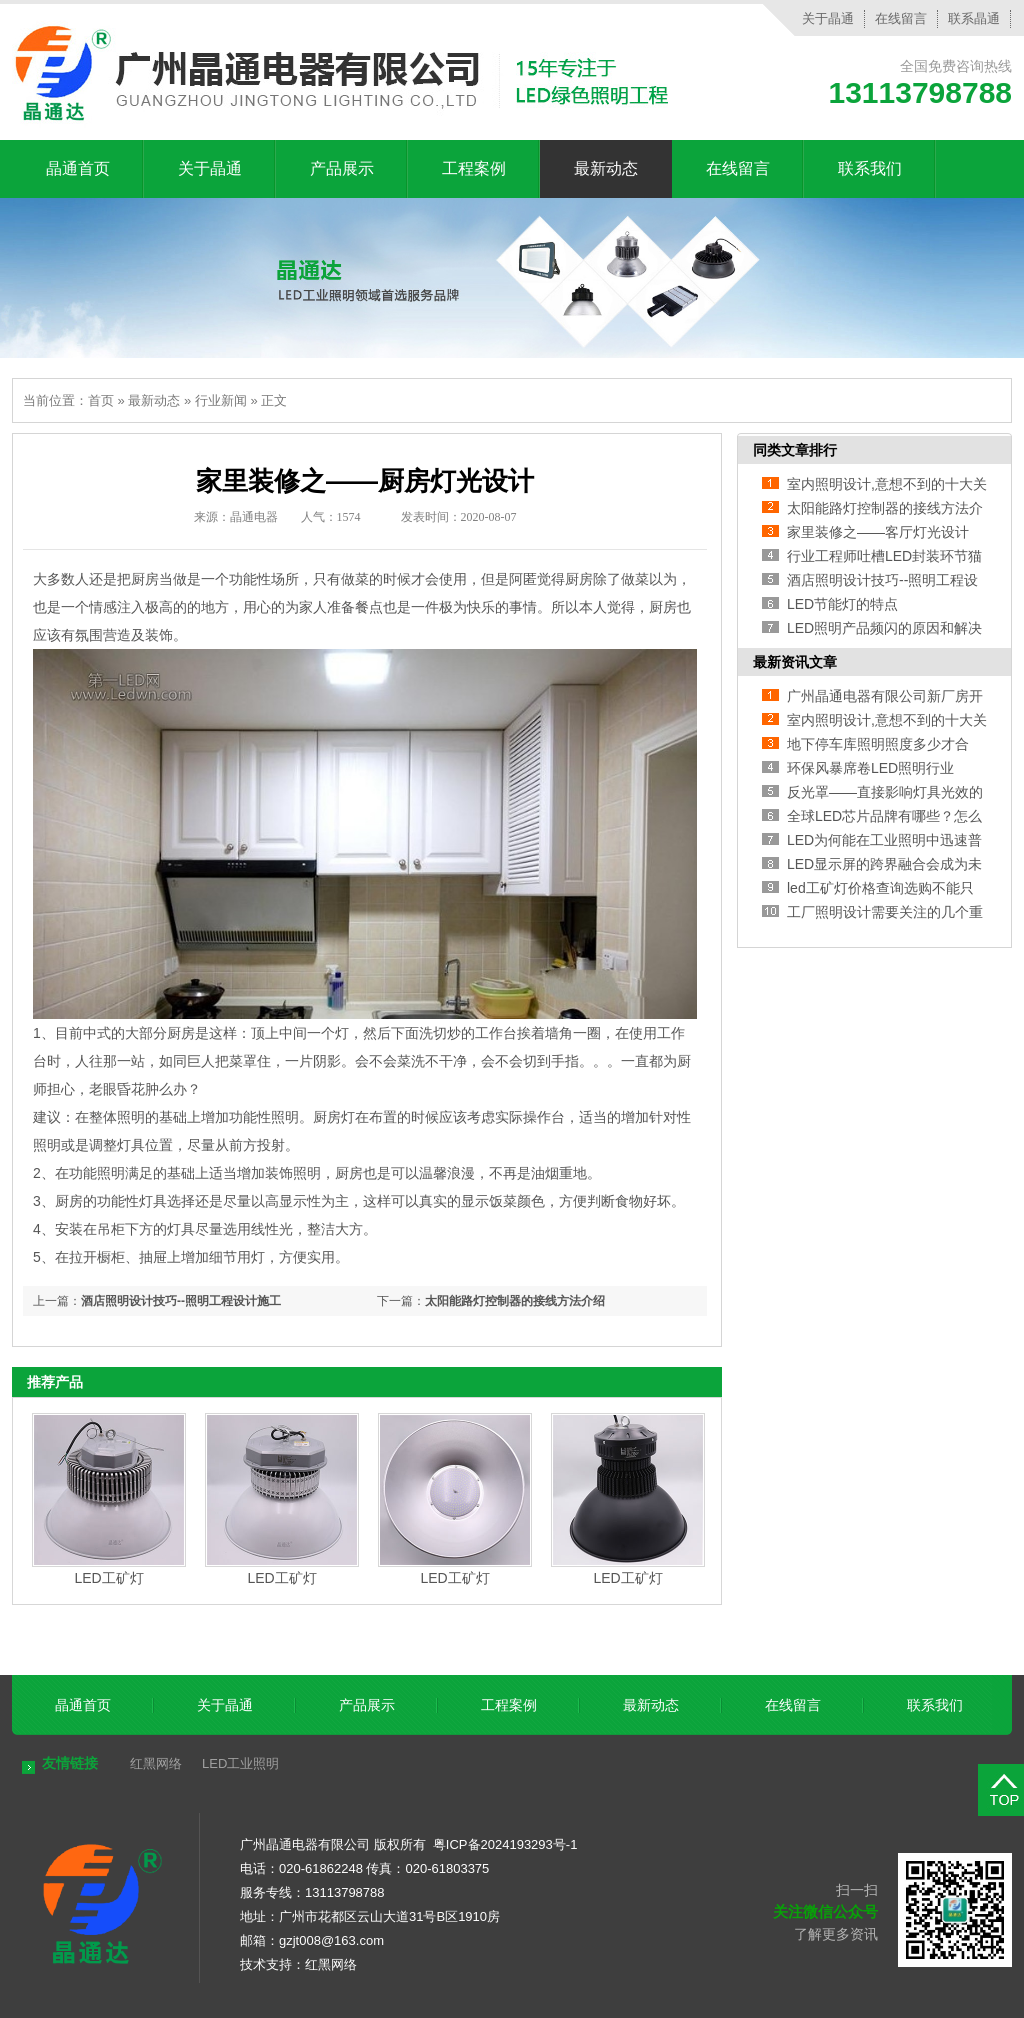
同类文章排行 (795, 450)
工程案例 (474, 168)
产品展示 (342, 168)
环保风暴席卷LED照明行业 (870, 768)
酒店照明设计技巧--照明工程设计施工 (181, 1301)
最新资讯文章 (795, 662)
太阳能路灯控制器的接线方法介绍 (515, 1301)
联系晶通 (974, 18)
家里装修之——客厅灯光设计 (878, 532)
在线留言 (901, 18)
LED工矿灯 (108, 1578)
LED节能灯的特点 (842, 604)
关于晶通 (828, 18)
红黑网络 (156, 1763)
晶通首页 (78, 168)
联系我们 (870, 168)
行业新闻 (221, 400)
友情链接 (70, 1763)
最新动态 (606, 168)
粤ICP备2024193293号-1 (505, 1844)
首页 (101, 400)
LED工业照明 (240, 1763)
